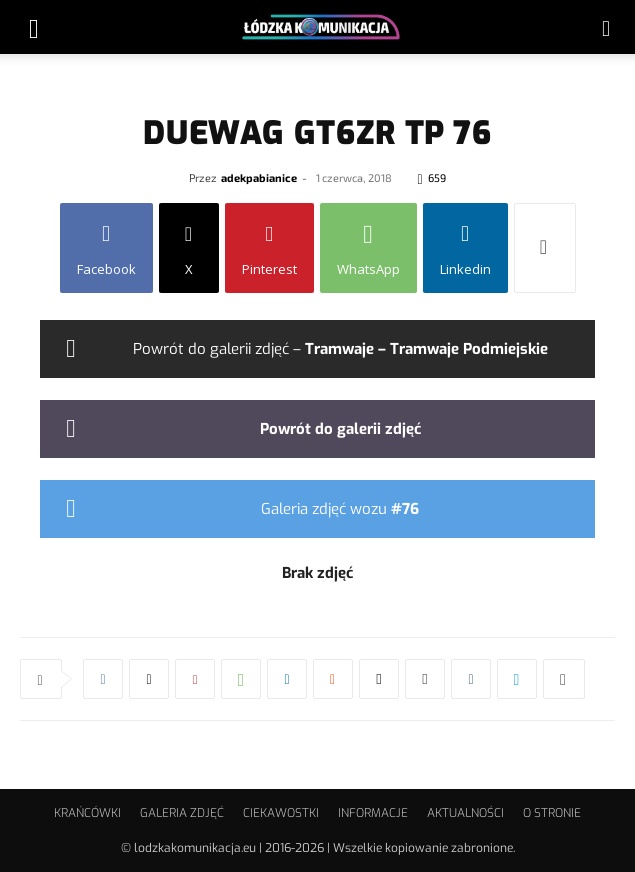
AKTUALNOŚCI (465, 813)
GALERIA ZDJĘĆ (182, 813)
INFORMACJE (373, 813)
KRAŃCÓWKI (87, 813)
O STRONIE (552, 813)
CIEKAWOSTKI (281, 813)
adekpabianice (259, 177)
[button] (34, 27)
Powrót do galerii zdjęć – (340, 349)
